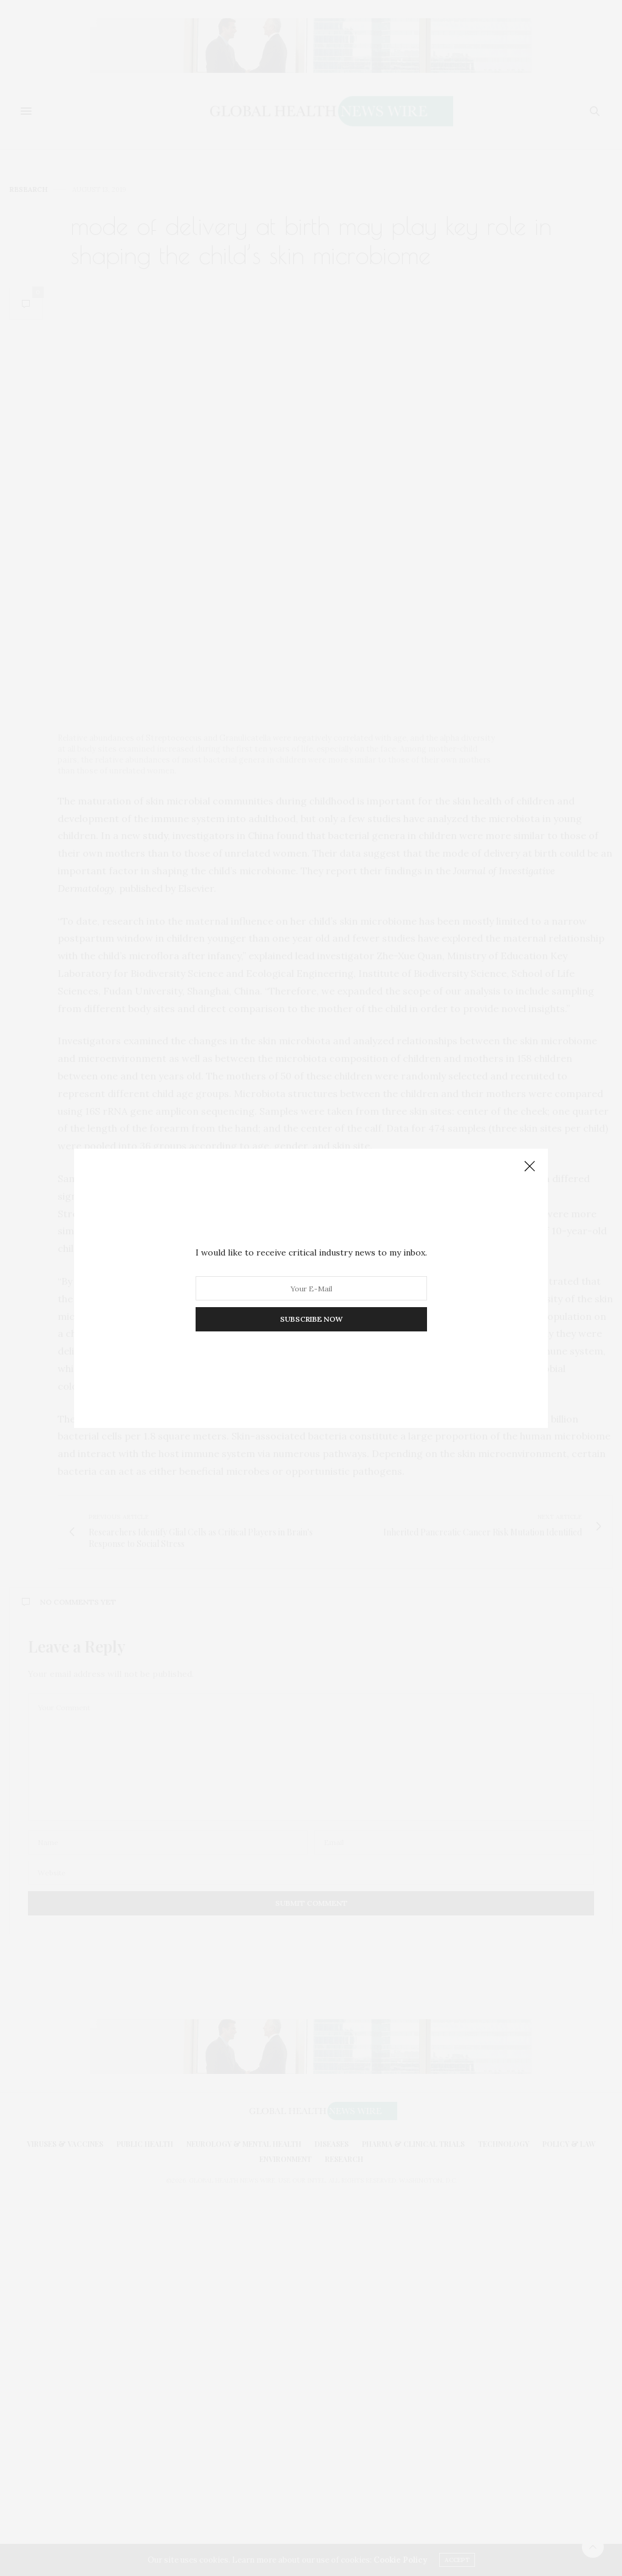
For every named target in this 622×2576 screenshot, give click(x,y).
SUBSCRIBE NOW (311, 1319)
